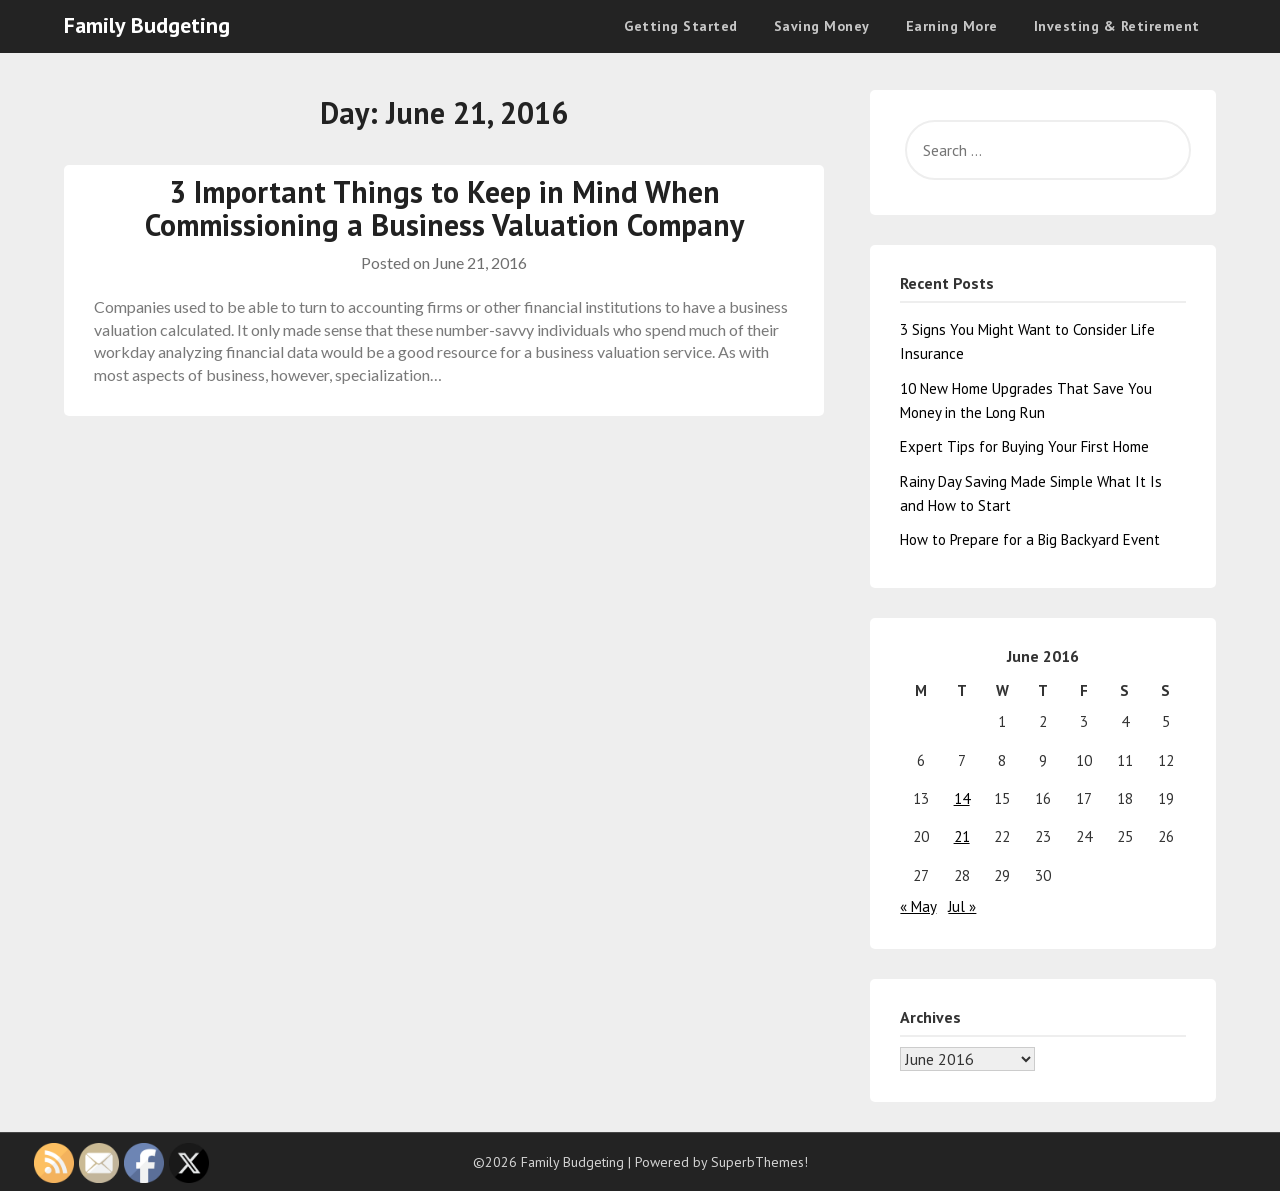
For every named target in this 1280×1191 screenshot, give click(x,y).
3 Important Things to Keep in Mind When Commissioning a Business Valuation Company (444, 208)
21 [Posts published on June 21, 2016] (962, 836)
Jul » (962, 906)
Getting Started (681, 26)
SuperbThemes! (759, 1162)
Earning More (952, 26)
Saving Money (822, 26)
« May (918, 906)
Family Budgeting (147, 25)
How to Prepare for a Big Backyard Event (1030, 539)
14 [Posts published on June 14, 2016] (962, 798)
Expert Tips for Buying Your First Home (1024, 446)
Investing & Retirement (1117, 26)
